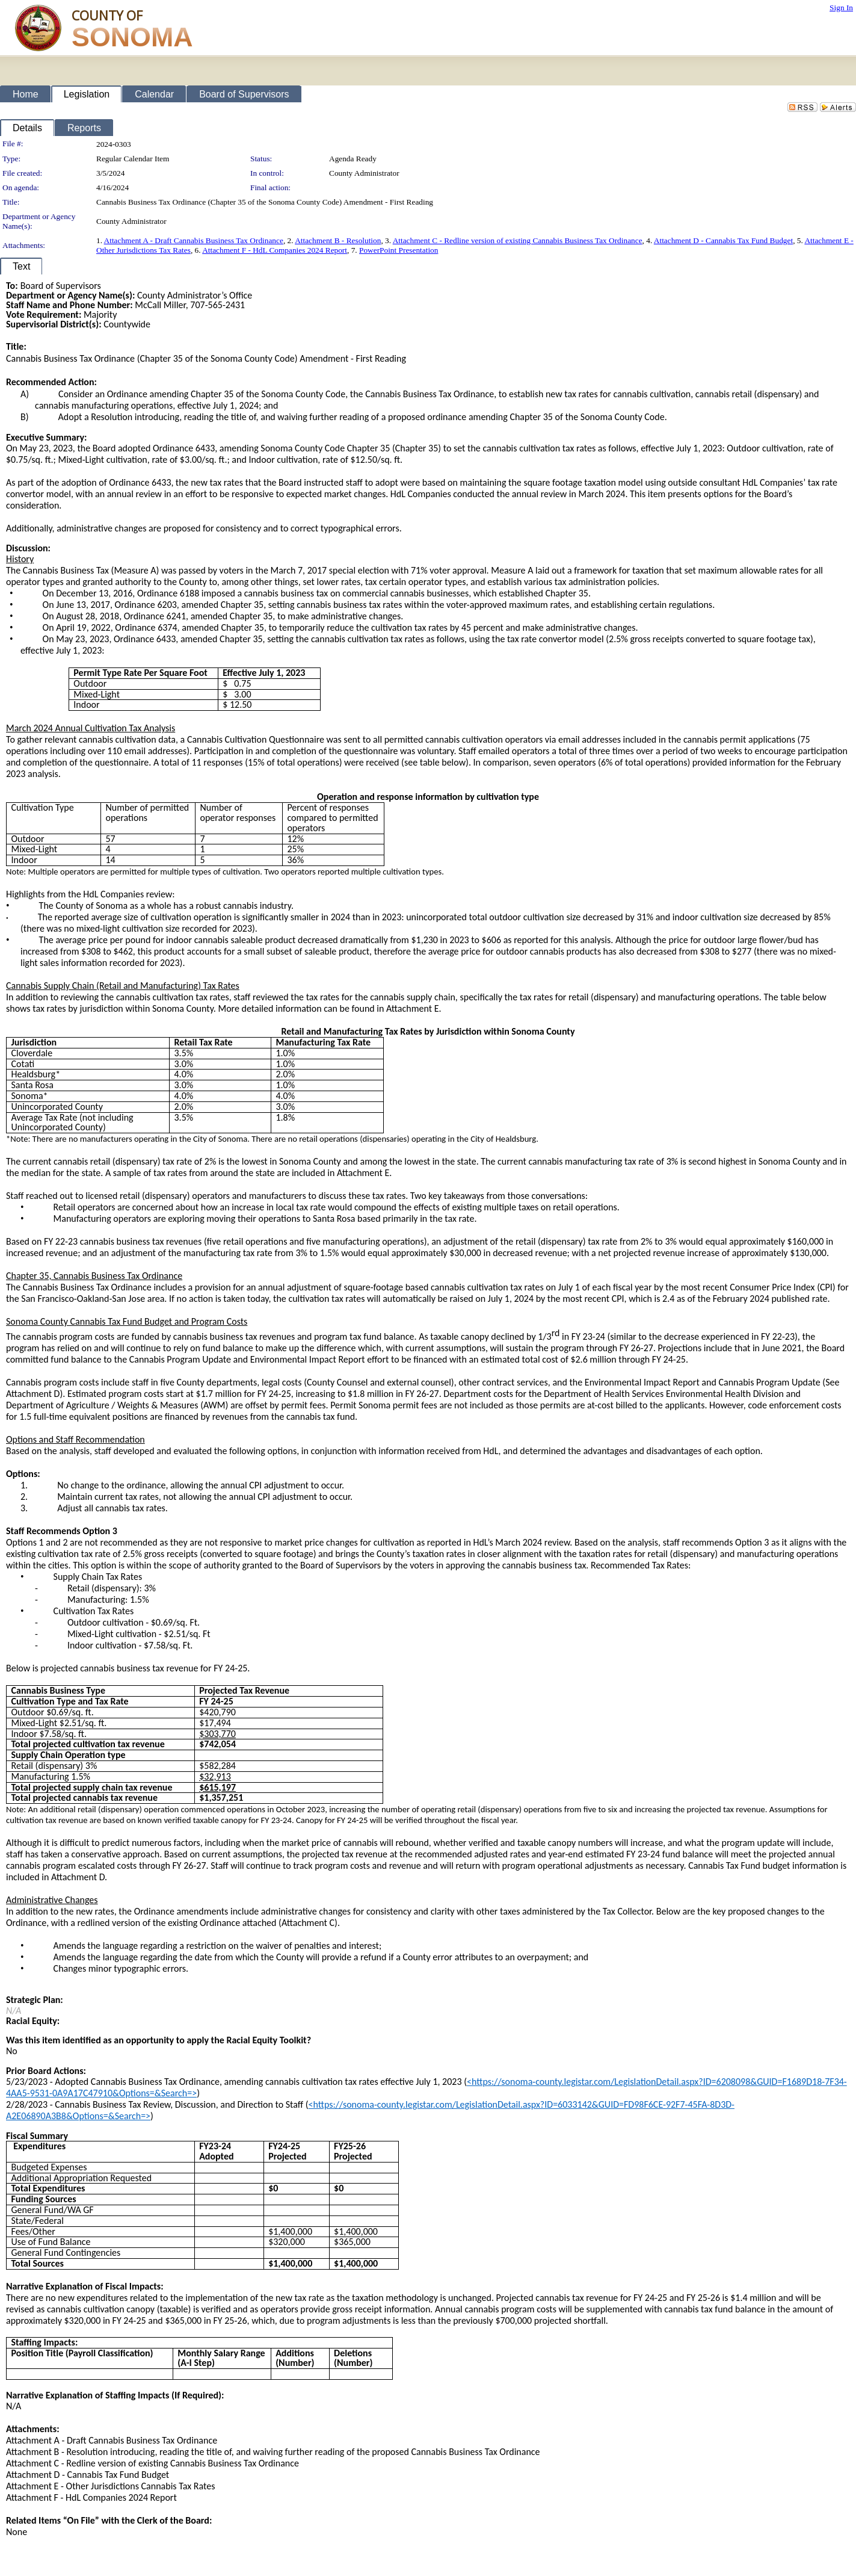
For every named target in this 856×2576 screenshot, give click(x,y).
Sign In (841, 7)
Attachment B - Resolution (338, 240)
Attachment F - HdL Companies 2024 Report (274, 250)
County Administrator (364, 173)
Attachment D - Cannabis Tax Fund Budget (723, 240)
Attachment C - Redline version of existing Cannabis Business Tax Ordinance (517, 240)
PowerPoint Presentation (398, 250)
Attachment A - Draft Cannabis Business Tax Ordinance (193, 240)
